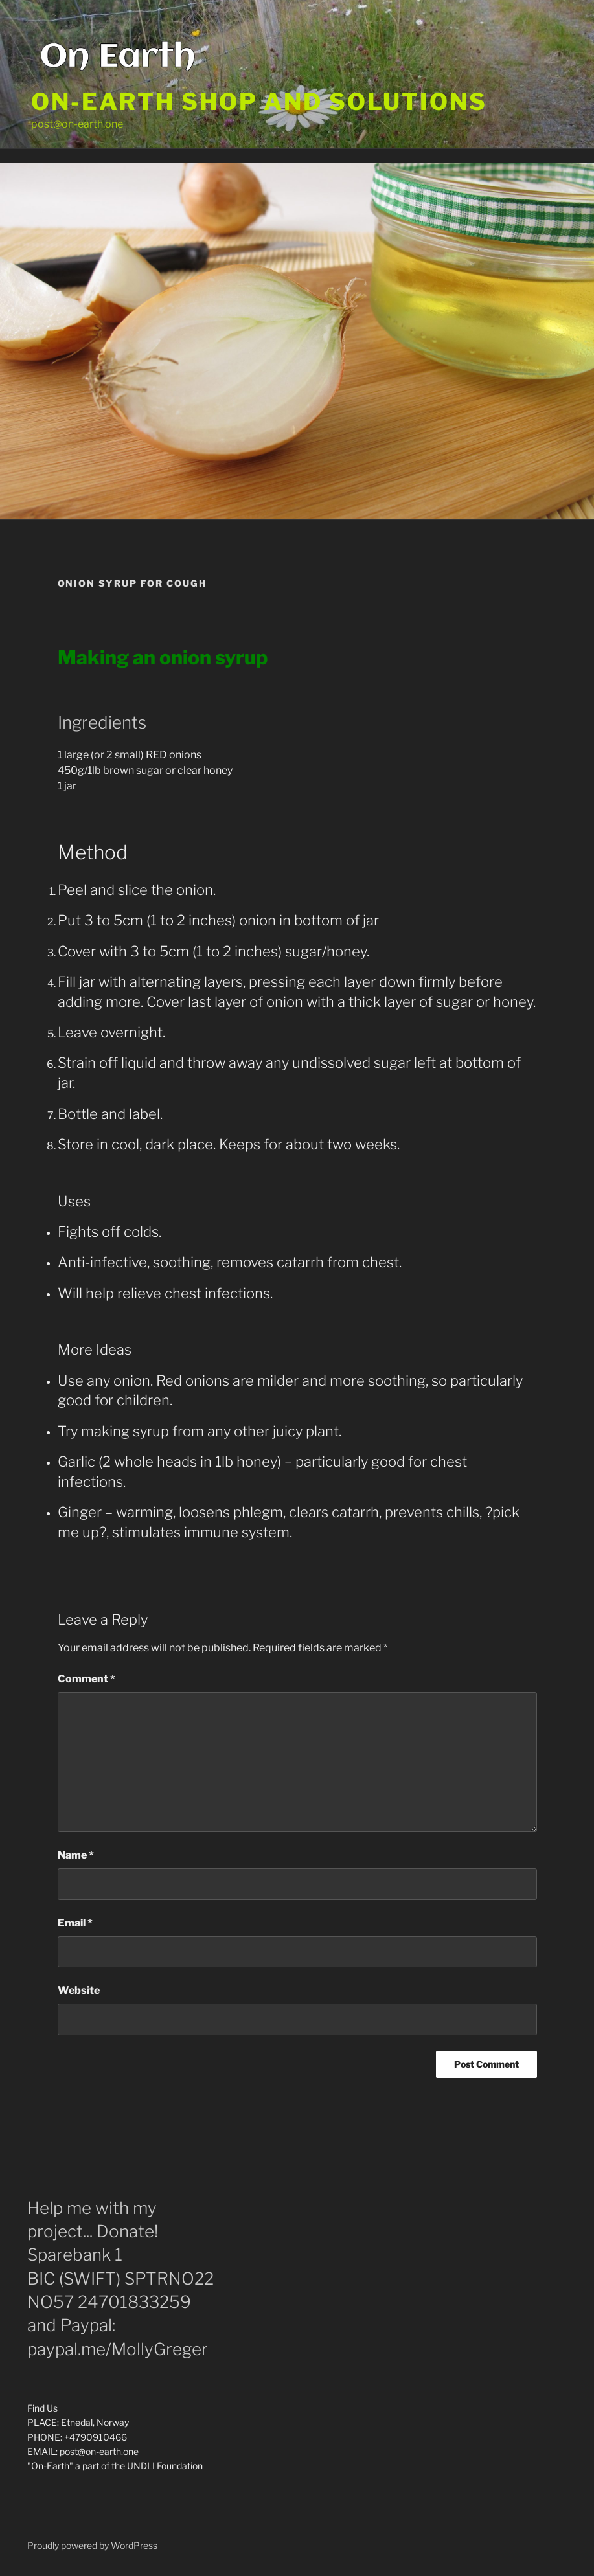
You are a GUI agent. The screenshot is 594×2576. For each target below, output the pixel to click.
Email (75, 1923)
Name (76, 1855)
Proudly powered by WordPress (92, 2545)
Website (79, 1990)
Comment (86, 1679)
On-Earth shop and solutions (259, 101)
